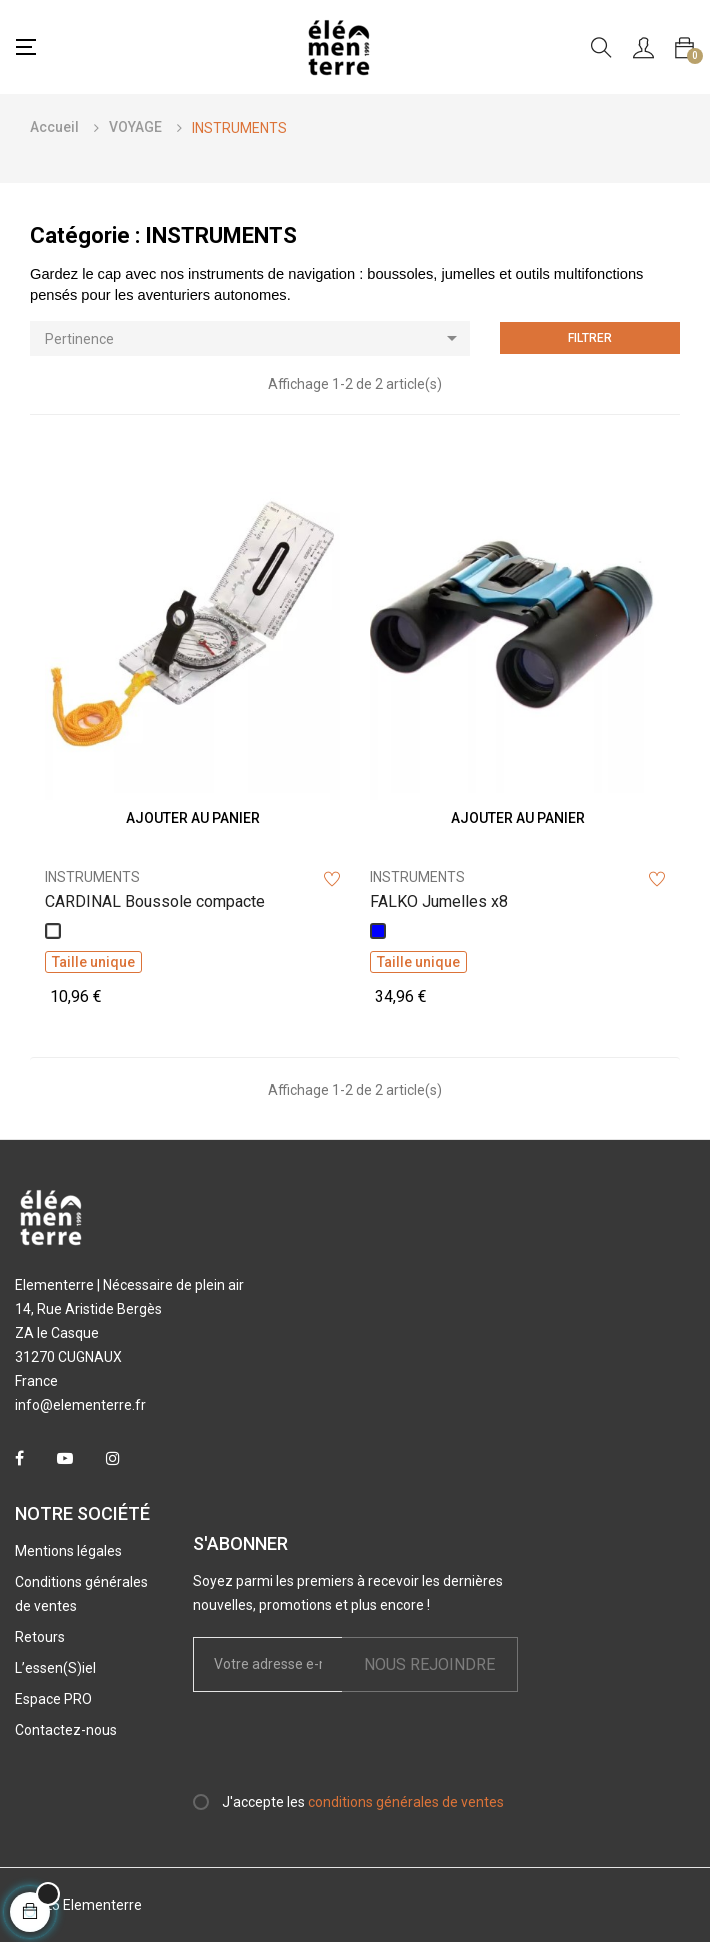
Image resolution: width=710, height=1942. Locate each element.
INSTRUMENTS (92, 877)
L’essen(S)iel (55, 1668)
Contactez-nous (66, 1730)
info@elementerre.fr (80, 1405)
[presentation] (360, 1751)
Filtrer (590, 338)
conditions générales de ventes (406, 1802)
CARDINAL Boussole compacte (155, 901)
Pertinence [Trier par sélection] (257, 338)
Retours (40, 1637)
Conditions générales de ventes (81, 1594)
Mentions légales (68, 1551)
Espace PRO (53, 1699)
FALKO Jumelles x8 (439, 901)
